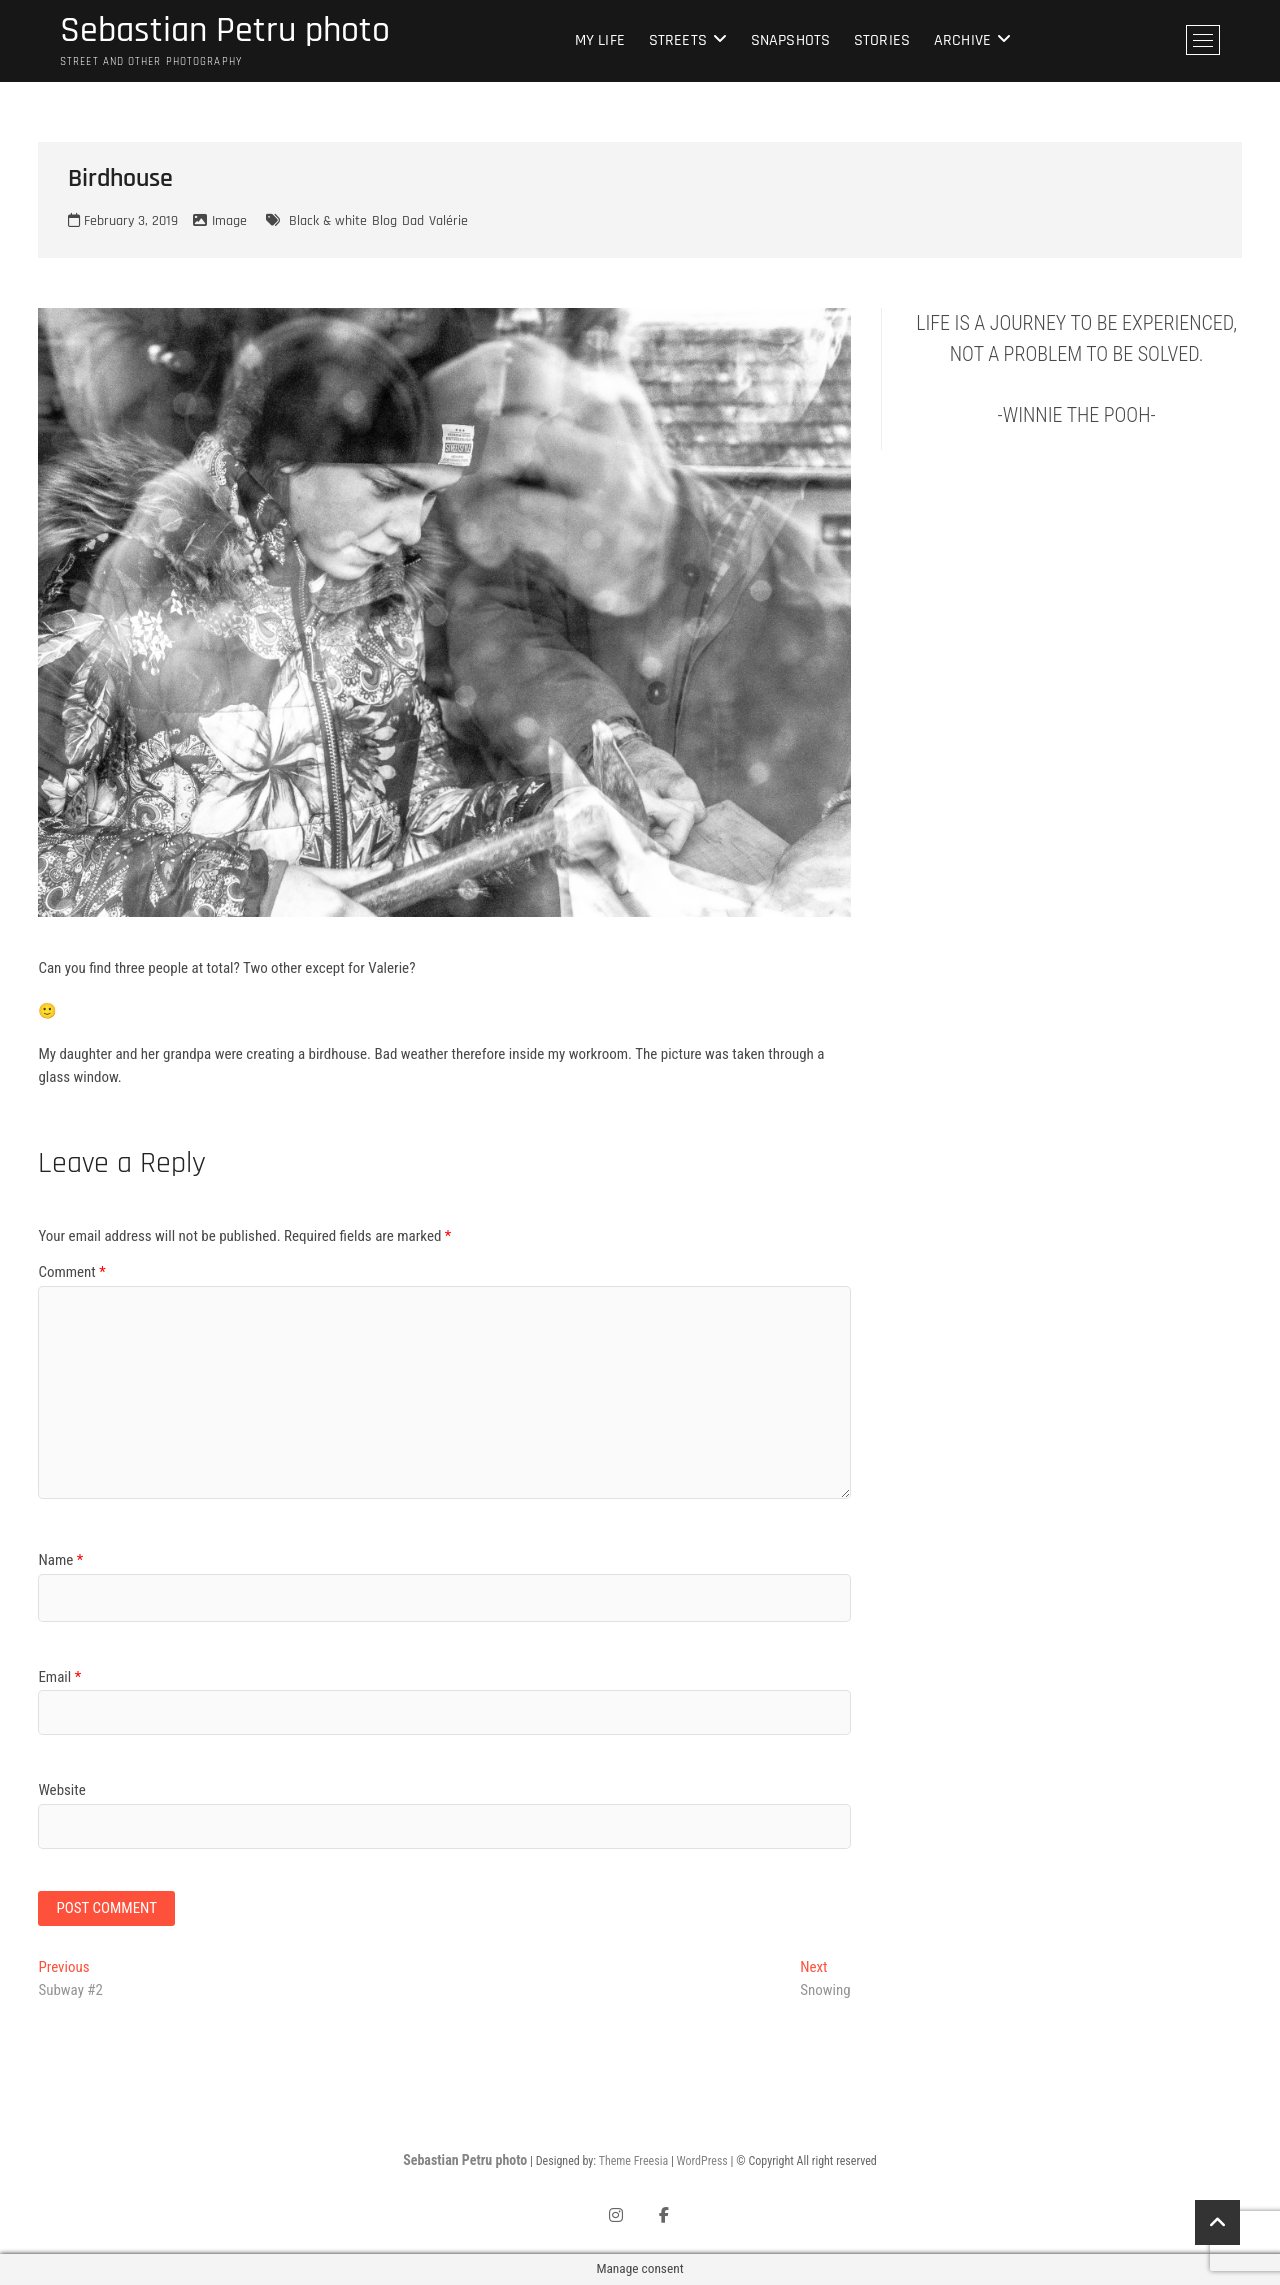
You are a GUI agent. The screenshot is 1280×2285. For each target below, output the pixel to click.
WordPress (702, 2161)
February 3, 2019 (123, 221)
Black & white (328, 221)
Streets (678, 40)
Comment (71, 1272)
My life (600, 40)
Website (61, 1790)
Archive (962, 40)
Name (60, 1560)
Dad (413, 221)
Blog (384, 221)
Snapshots (791, 40)
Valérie (448, 221)
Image (229, 221)
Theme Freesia (633, 2161)
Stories (882, 40)
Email (59, 1677)
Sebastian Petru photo (225, 31)
